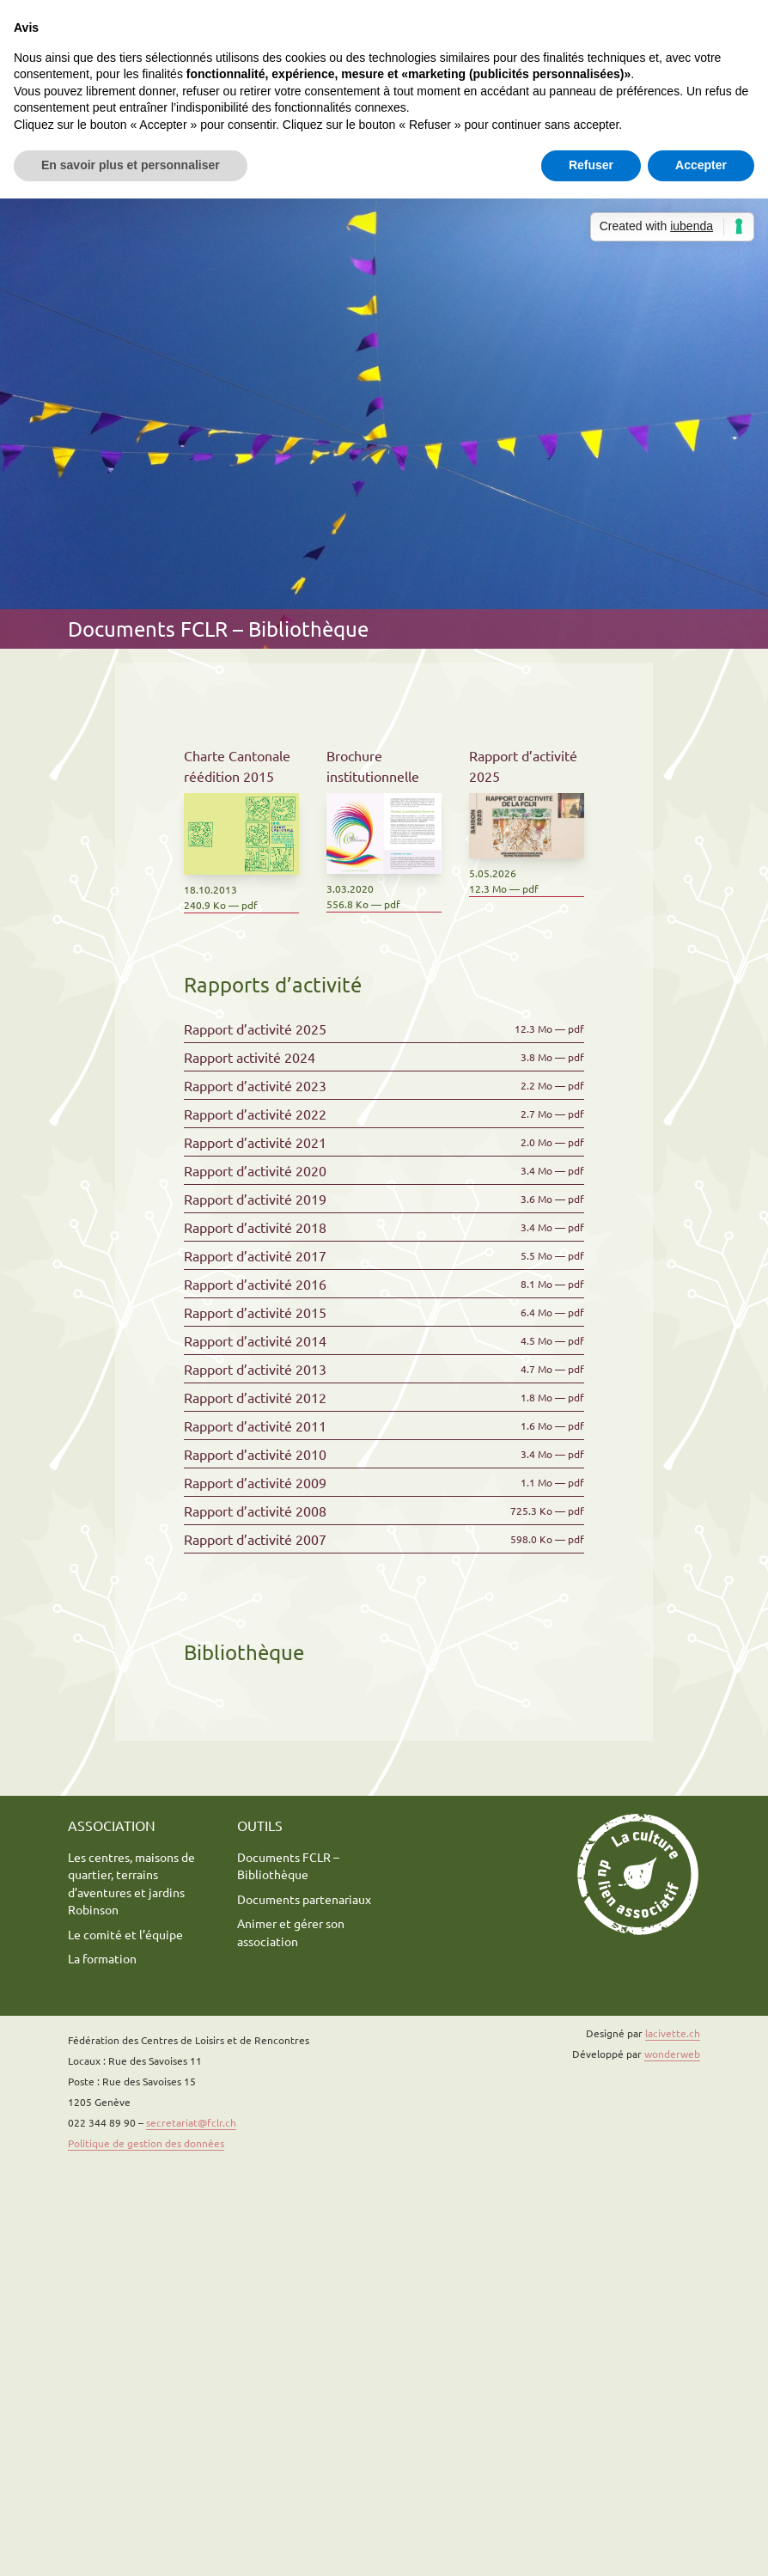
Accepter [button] (701, 165)
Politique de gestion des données (146, 2143)
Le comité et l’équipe (125, 1934)
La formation (102, 1958)
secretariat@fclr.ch (191, 2122)
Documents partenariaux (304, 1899)
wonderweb (672, 2053)
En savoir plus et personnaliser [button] (130, 165)
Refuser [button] (591, 165)
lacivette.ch (672, 2033)
